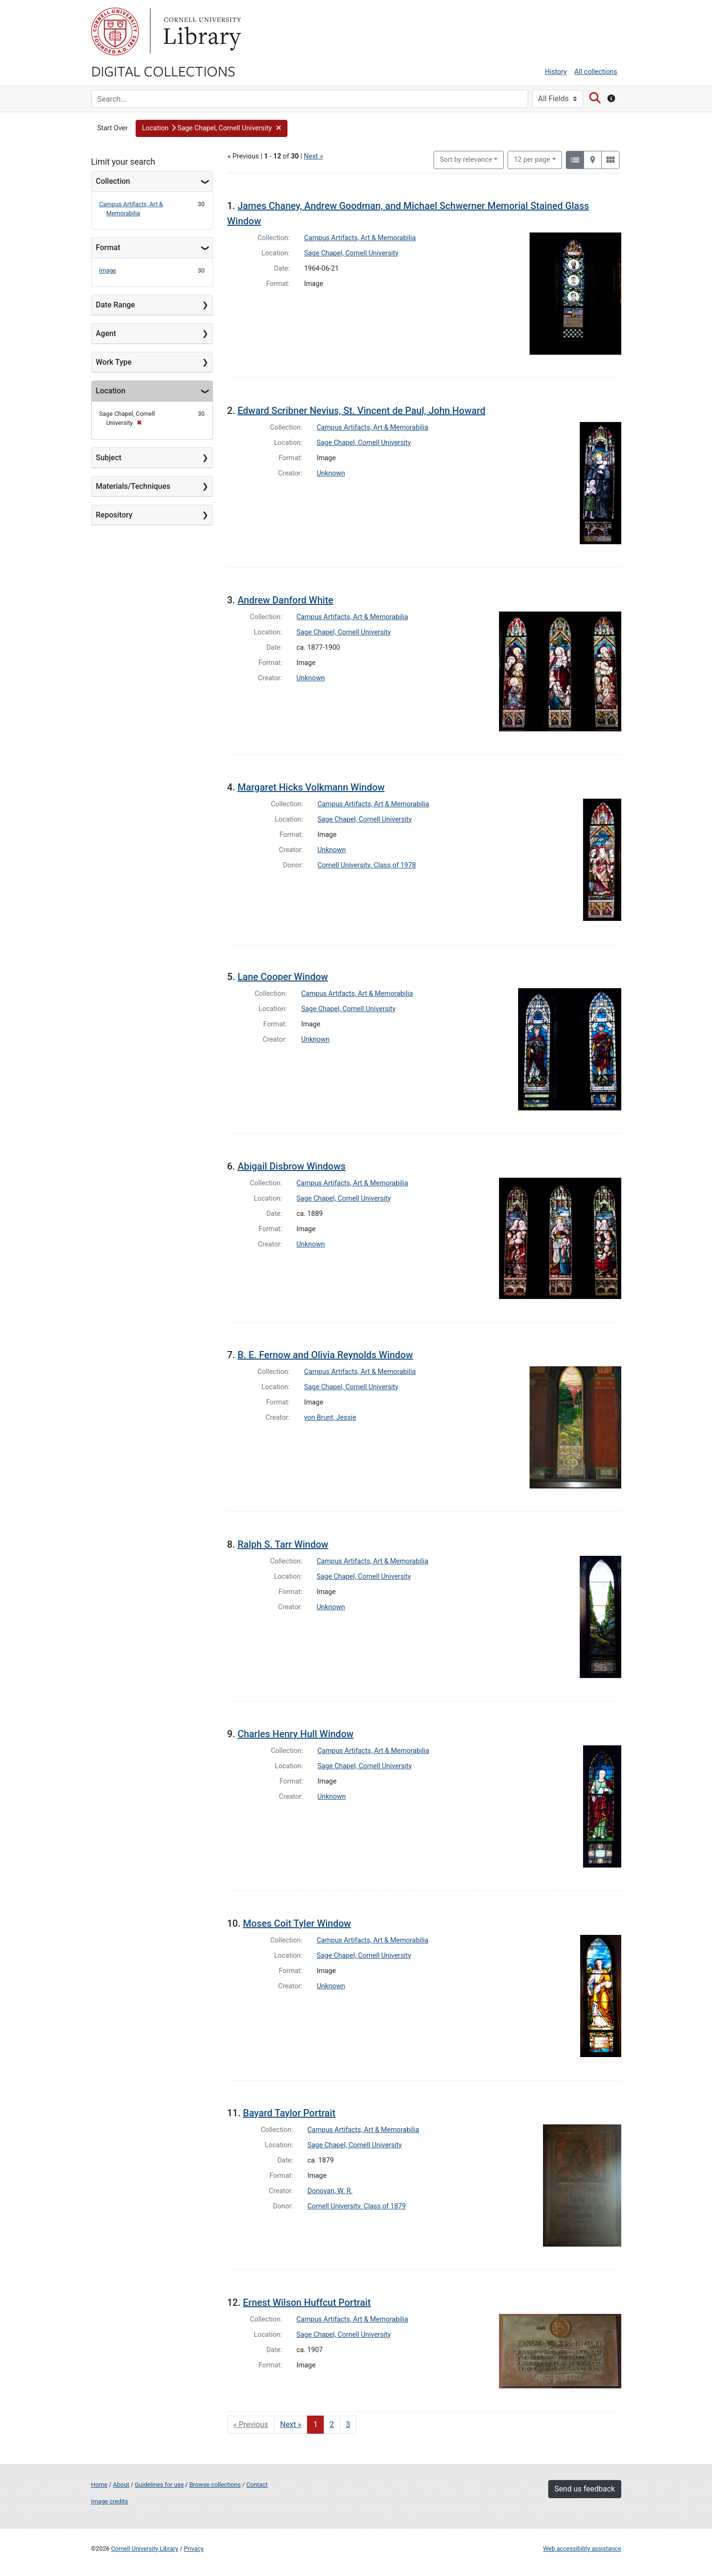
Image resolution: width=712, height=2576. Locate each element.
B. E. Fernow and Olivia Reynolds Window (325, 1355)
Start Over (112, 128)
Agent (106, 333)
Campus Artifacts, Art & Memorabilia (360, 238)
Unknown (331, 473)
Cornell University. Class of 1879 (357, 2206)
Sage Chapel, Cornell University (351, 253)
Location (111, 390)
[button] (211, 128)
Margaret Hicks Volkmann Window (310, 787)
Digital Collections (163, 70)
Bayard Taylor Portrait (289, 2113)
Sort (466, 160)
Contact (257, 2484)
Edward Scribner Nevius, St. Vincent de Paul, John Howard (361, 410)
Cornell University (115, 31)
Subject (109, 457)
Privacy (193, 2548)
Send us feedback (584, 2488)
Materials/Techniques (133, 486)
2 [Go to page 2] (331, 2424)
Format (108, 247)
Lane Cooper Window (282, 976)
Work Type (114, 362)
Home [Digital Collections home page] (99, 2484)
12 (532, 159)
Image (108, 270)
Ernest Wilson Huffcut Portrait (307, 2302)
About (121, 2484)
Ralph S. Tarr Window (282, 1544)
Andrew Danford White (285, 600)
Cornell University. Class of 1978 (367, 865)
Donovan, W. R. (330, 2191)
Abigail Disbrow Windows (291, 1166)
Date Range (115, 304)
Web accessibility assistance (582, 2548)
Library (201, 31)
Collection (113, 181)
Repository (114, 514)
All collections (595, 72)
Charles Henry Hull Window (295, 1734)
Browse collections (215, 2484)
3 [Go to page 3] (348, 2424)
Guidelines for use (159, 2484)
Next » (313, 156)
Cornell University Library (145, 2548)
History (556, 72)
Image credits (109, 2501)
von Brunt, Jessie (330, 1418)
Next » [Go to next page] (291, 2424)
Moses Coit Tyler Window (297, 1923)
